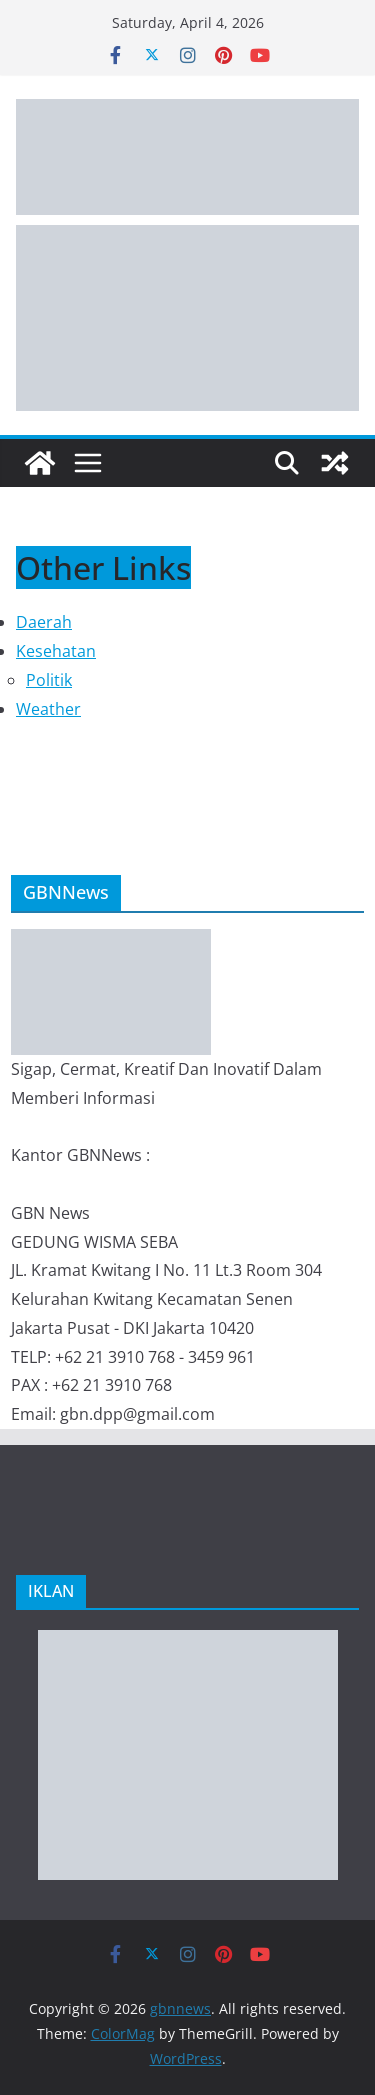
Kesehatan (56, 651)
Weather (48, 709)
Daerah (44, 622)
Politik (49, 680)
